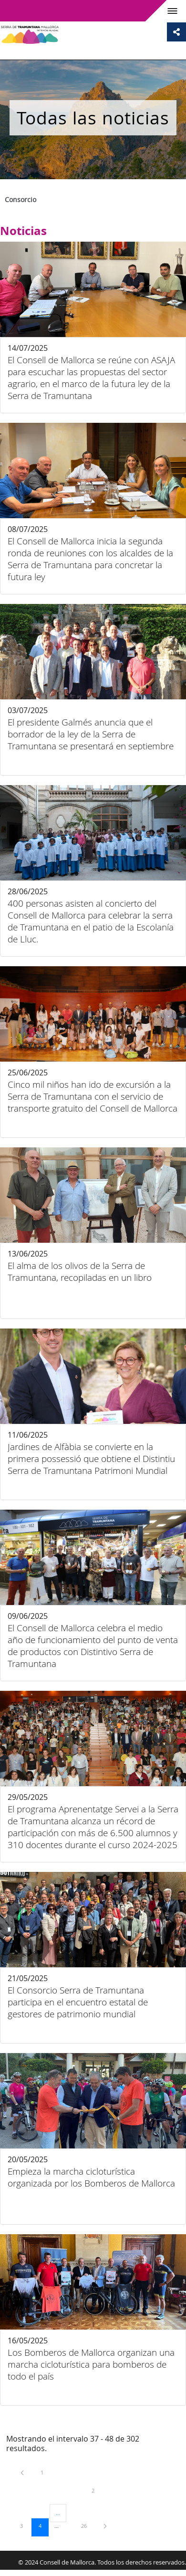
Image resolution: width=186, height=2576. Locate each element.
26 (87, 2525)
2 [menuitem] (100, 2490)
